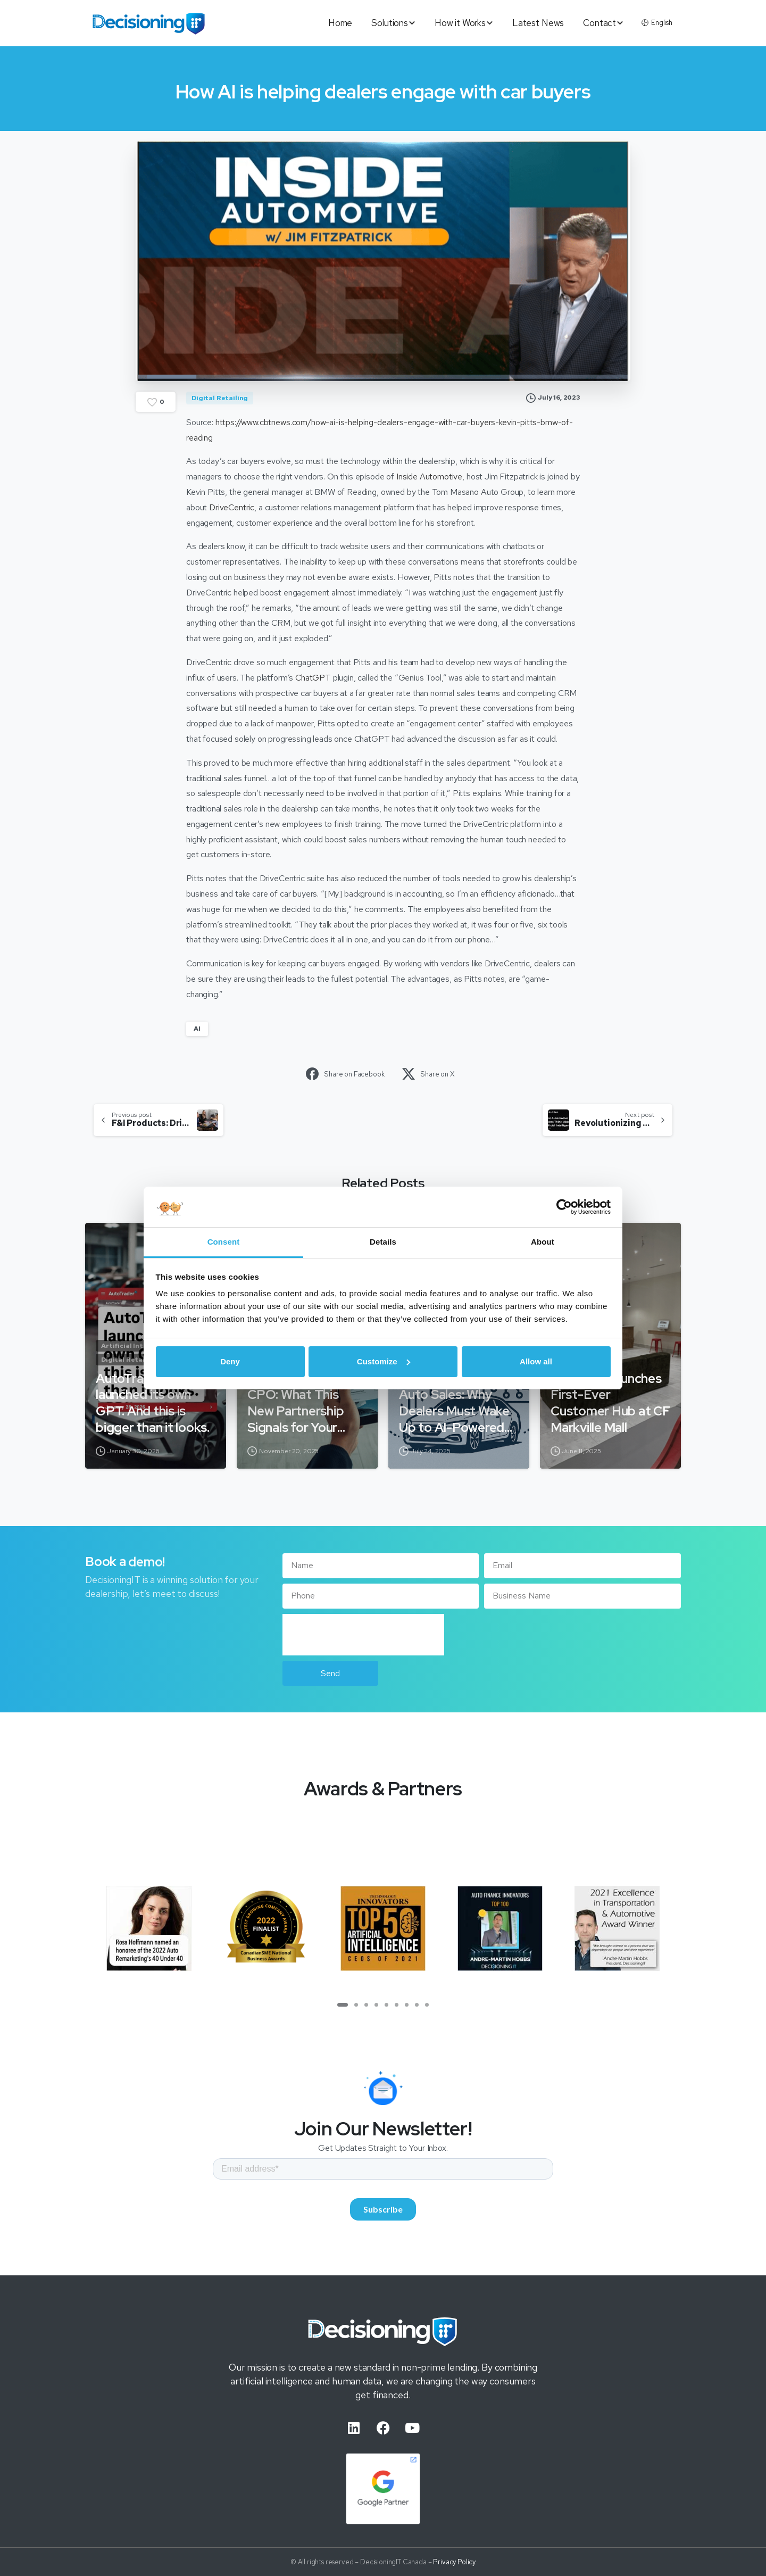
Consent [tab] (223, 1241)
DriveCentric (231, 507)
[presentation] (363, 1634)
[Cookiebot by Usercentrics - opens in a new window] (564, 1207)
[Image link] (383, 2332)
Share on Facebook (345, 1073)
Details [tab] (383, 1241)
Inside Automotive (429, 476)
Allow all (536, 1361)
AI (197, 1028)
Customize (383, 1361)
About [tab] (542, 1241)
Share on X (428, 1073)
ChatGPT (313, 677)
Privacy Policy (454, 2566)
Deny (230, 1361)
